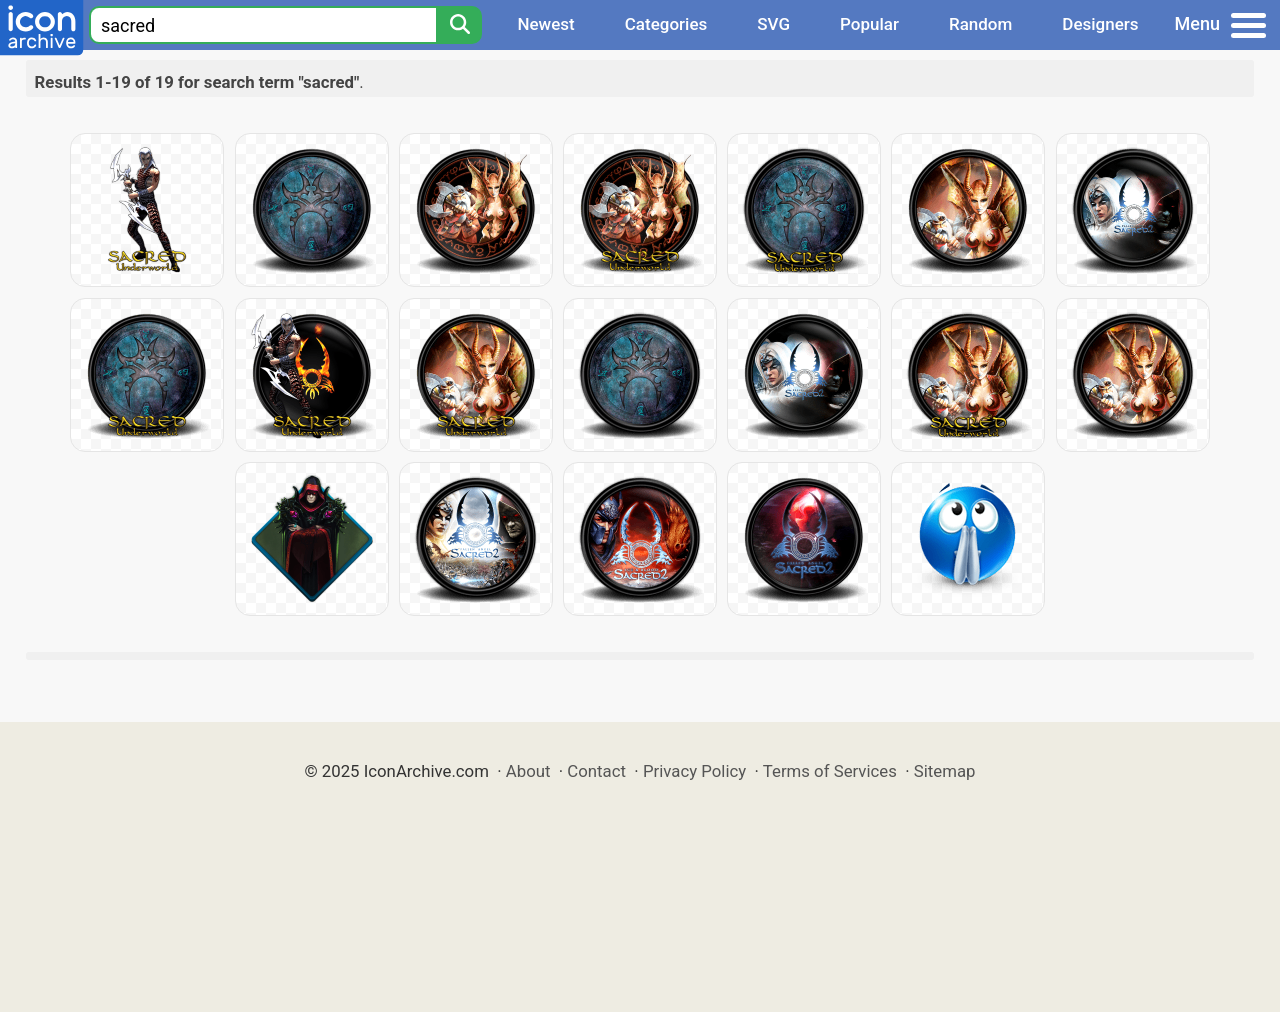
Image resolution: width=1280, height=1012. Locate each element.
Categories (666, 24)
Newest (545, 24)
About (528, 771)
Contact (596, 771)
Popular (869, 24)
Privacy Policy (694, 771)
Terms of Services (830, 771)
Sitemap (945, 771)
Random (980, 24)
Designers (1100, 24)
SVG (773, 24)
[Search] (459, 25)
